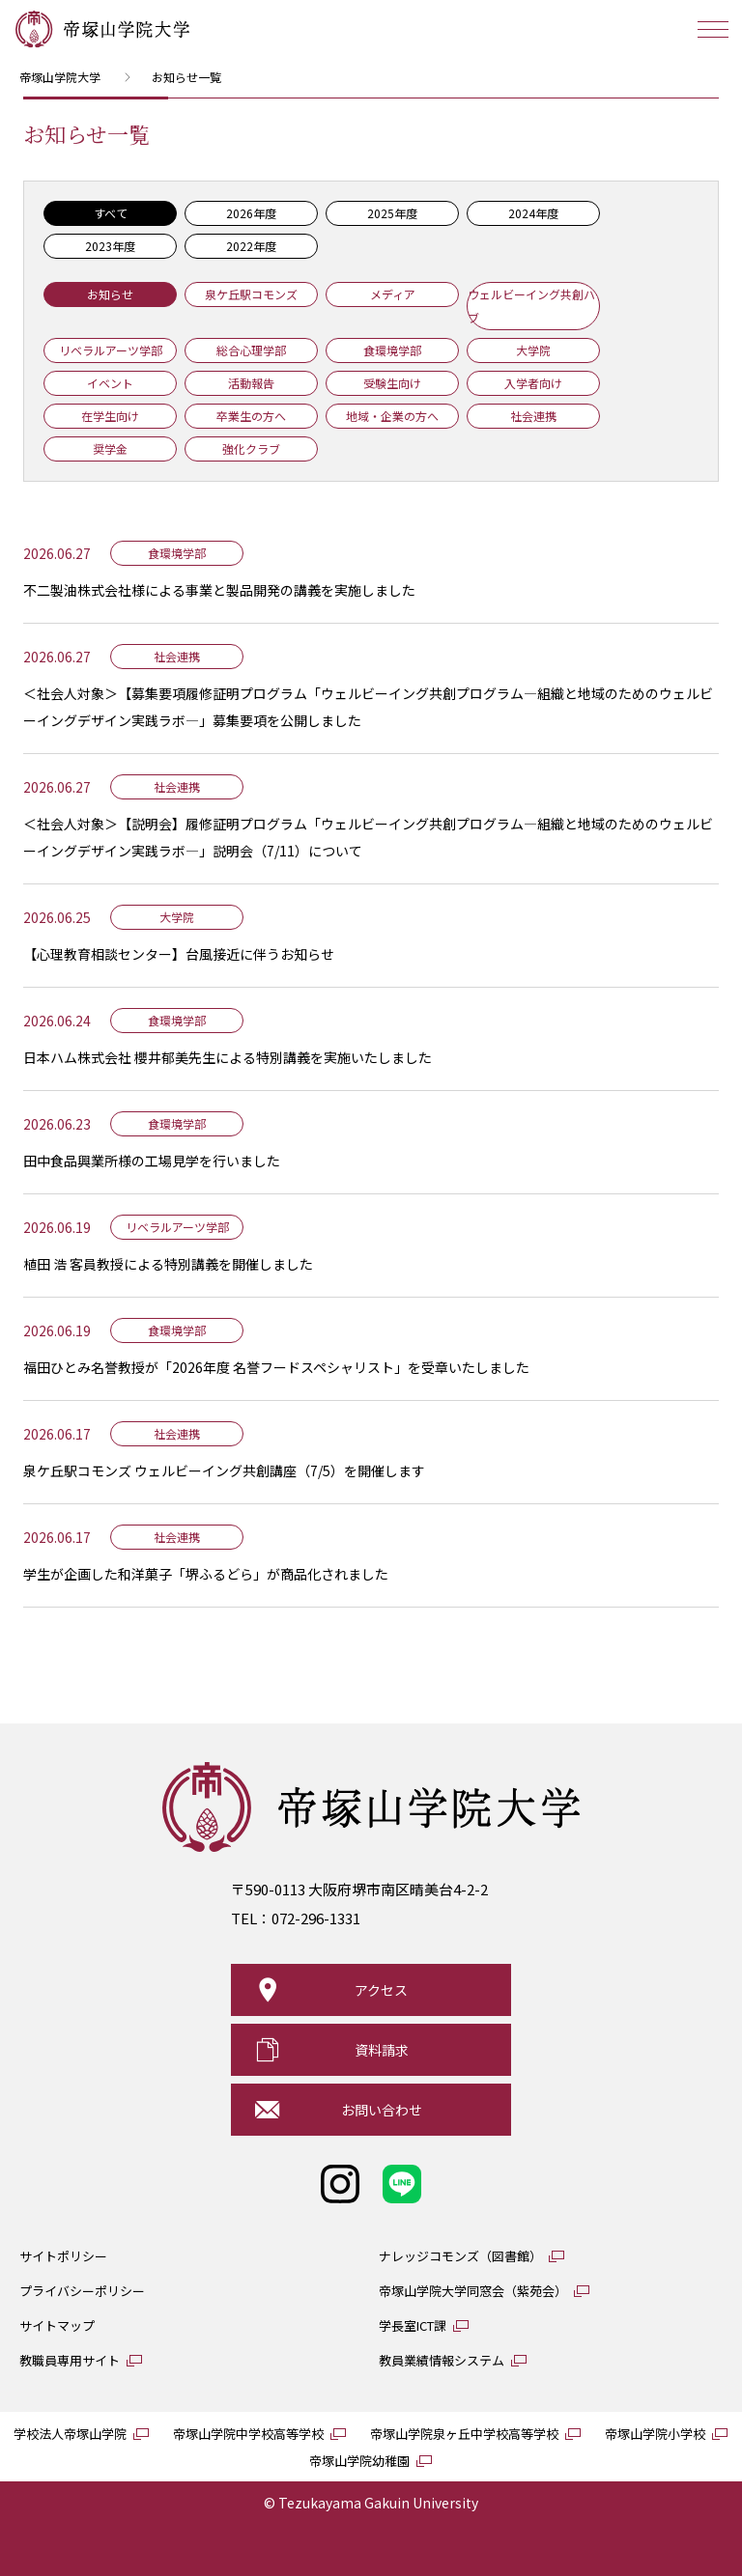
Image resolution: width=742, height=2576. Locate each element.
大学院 (533, 350)
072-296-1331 (315, 1918)
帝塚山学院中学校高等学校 (248, 2433)
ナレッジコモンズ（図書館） (460, 2256)
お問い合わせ (381, 2109)
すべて (111, 213)
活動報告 (251, 383)
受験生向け (392, 383)
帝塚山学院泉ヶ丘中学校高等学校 (464, 2433)
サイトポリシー (63, 2256)
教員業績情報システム (441, 2360)
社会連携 (533, 415)
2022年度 (251, 246)
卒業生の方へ (251, 415)
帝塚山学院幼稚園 (359, 2460)
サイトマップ (57, 2325)
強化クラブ (251, 448)
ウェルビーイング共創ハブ (531, 305)
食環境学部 (392, 350)
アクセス (381, 1990)
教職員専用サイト (69, 2360)
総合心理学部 (251, 350)
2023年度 (110, 246)
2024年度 (533, 213)
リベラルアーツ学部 (110, 350)
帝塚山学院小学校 (655, 2433)
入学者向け (533, 383)
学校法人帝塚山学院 (70, 2433)
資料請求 (382, 2049)
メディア (392, 294)
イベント (110, 383)
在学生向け (110, 415)
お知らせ (110, 294)
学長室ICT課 (412, 2325)
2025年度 (392, 213)
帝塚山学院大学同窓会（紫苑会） (473, 2291)
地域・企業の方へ (392, 415)
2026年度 (251, 213)
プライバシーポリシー (82, 2291)
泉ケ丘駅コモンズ (251, 294)
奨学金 (110, 448)
